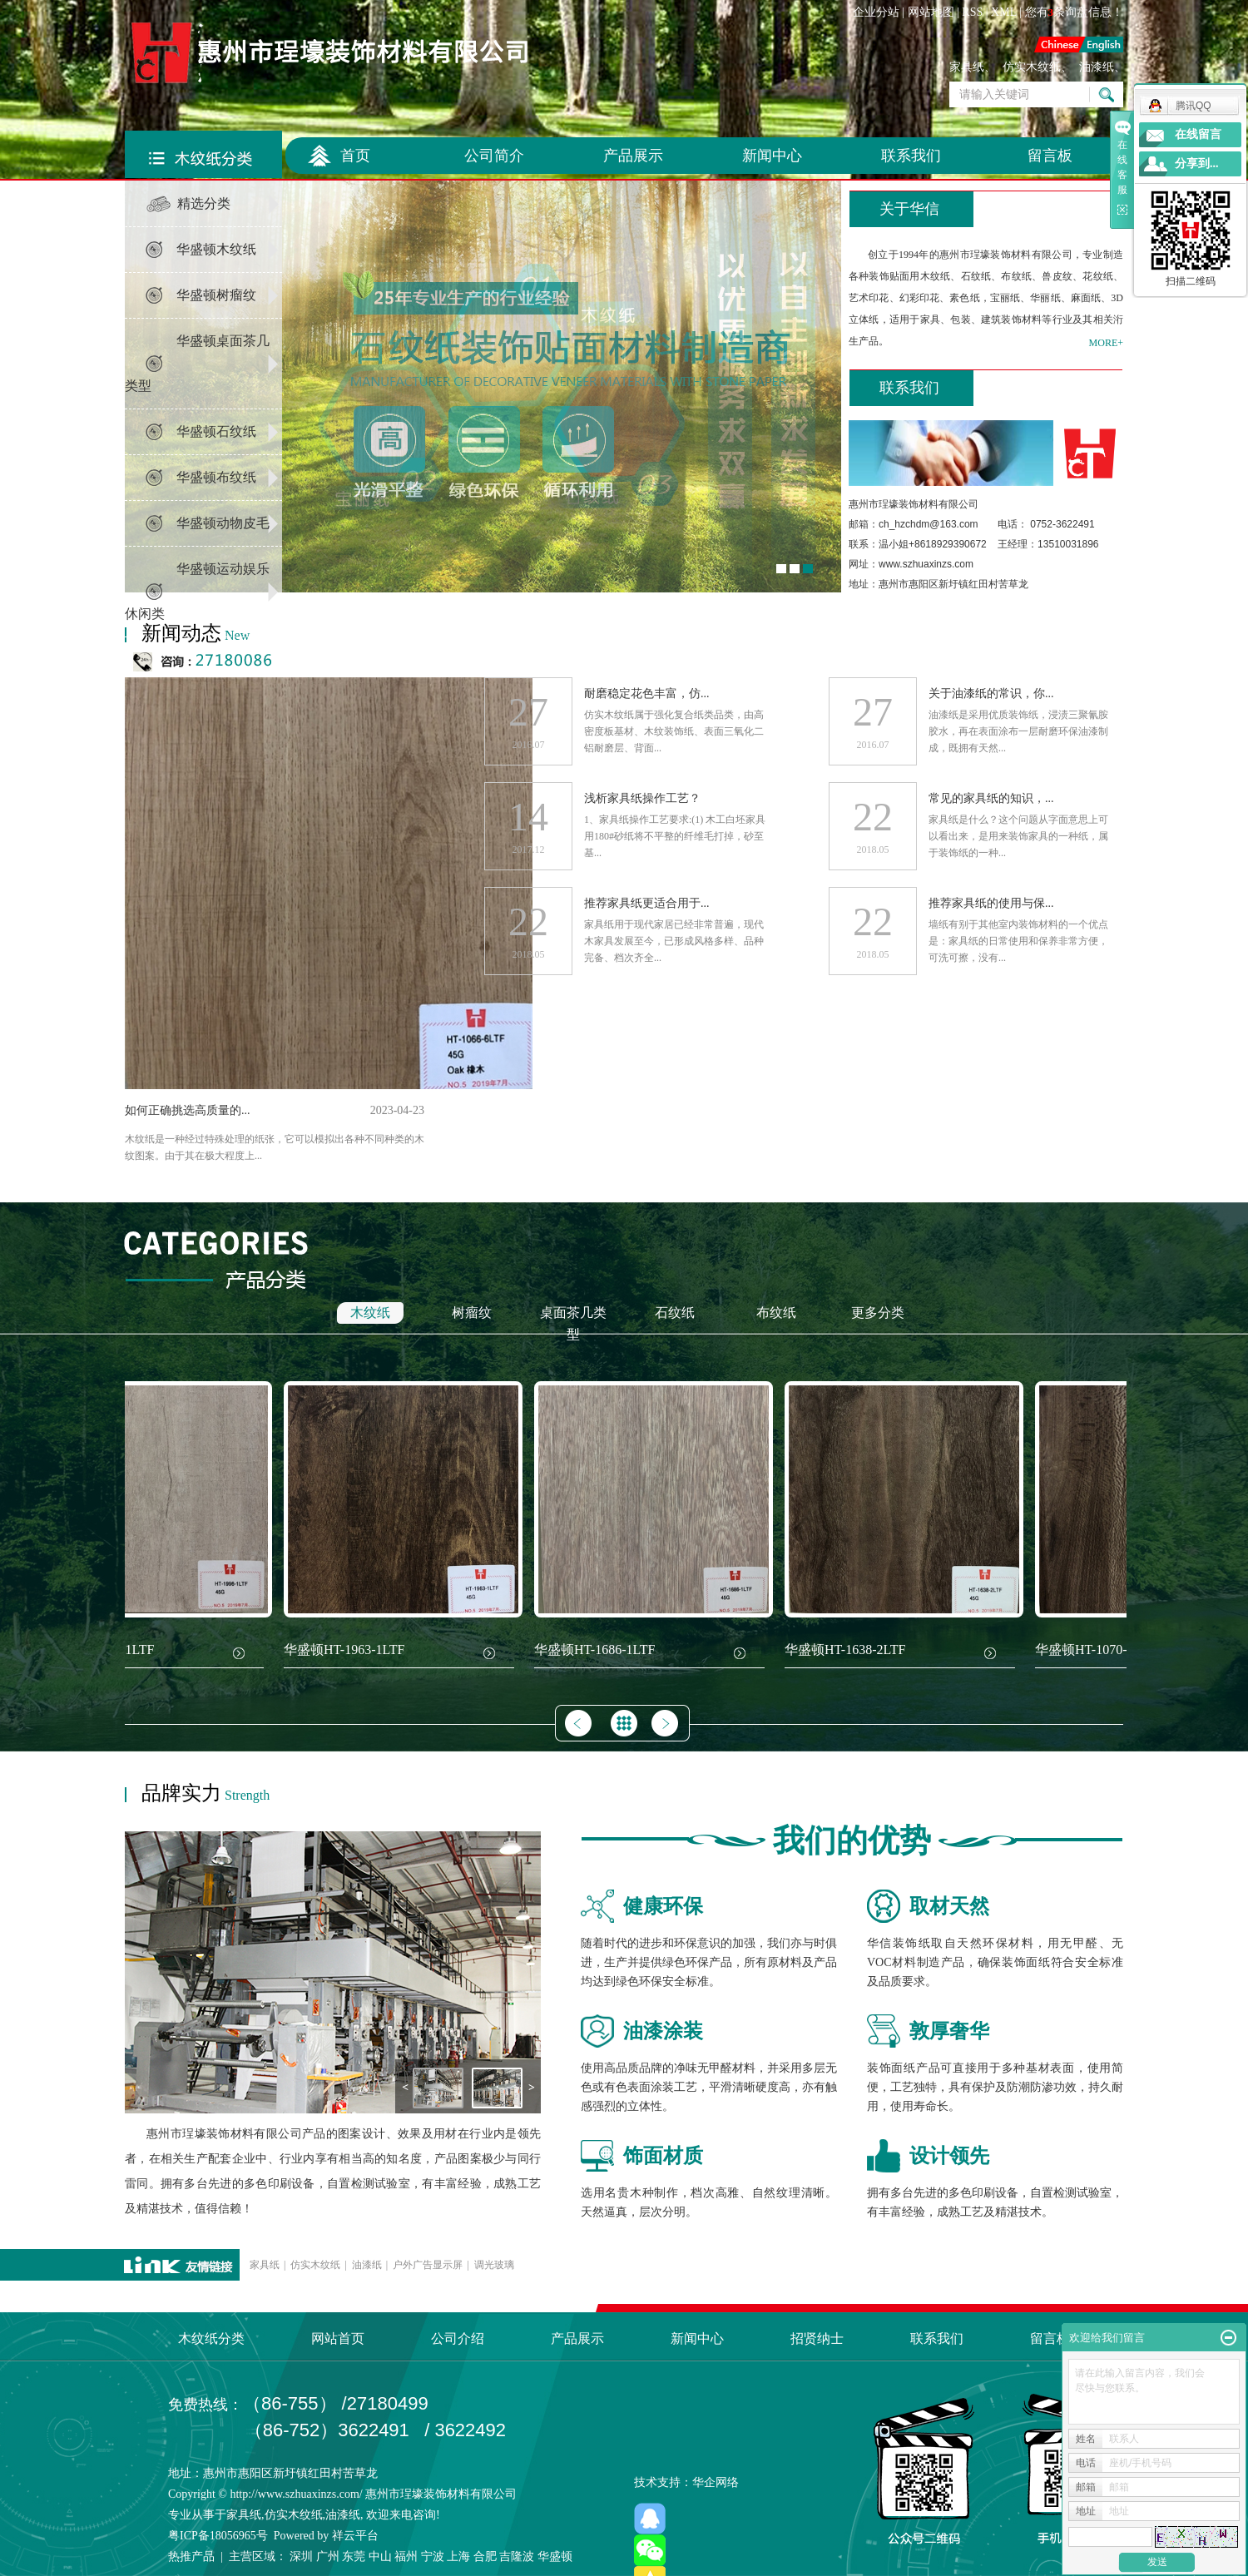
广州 (327, 2556)
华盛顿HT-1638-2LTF (848, 1649)
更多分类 (877, 1312)
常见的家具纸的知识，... (991, 798)
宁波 (432, 2556)
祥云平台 (355, 2535)
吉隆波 (516, 2556)
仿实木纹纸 (1032, 67)
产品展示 (633, 155)
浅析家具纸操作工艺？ (642, 798)
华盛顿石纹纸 (216, 431)
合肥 (485, 2556)
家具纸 (966, 67)
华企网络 (715, 2482)
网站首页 (337, 2338)
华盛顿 (554, 2556)
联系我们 (911, 155)
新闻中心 (772, 155)
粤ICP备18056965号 (218, 2535)
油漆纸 (1096, 67)
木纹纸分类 (211, 2338)
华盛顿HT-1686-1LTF (597, 1649)
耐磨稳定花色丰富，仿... (647, 693)
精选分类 (203, 203)
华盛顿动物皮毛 (223, 523)
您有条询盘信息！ (1074, 12)
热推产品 (191, 2556)
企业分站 (876, 12)
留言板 (1050, 155)
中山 (380, 2556)
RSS (972, 12)
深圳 (301, 2556)
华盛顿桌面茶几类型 (197, 363)
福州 (406, 2556)
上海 (458, 2556)
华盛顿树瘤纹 (216, 295)
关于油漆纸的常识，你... (991, 693)
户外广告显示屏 (428, 2265)
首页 (355, 155)
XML (1004, 12)
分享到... (1197, 163)
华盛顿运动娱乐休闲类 (197, 591)
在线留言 (1198, 134)
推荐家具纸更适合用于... (647, 903)
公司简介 (494, 155)
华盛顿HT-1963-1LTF (347, 1649)
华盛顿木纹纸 (216, 249)
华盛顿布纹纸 (216, 477)
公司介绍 (457, 2338)
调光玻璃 (494, 2265)
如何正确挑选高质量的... (187, 1110)
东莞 (353, 2556)
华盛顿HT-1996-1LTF (96, 1649)
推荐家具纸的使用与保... (991, 903)
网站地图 (931, 12)
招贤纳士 (817, 2338)
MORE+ (1106, 343)
